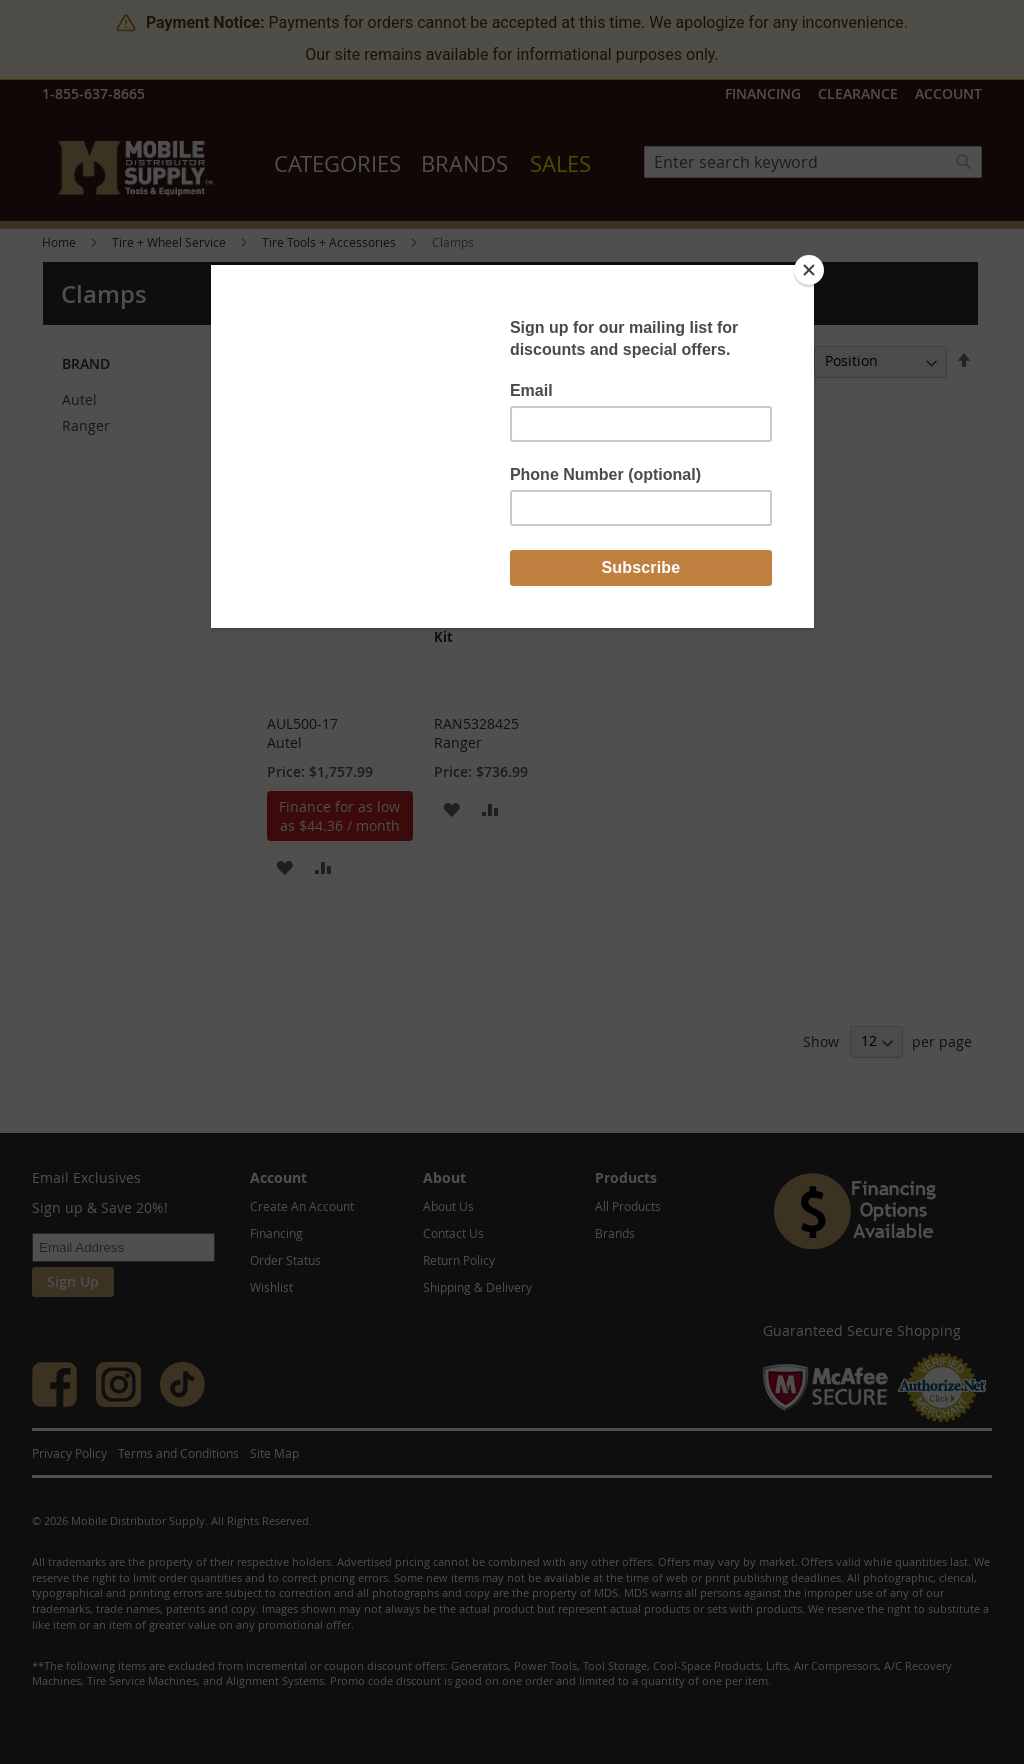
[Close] (809, 270)
